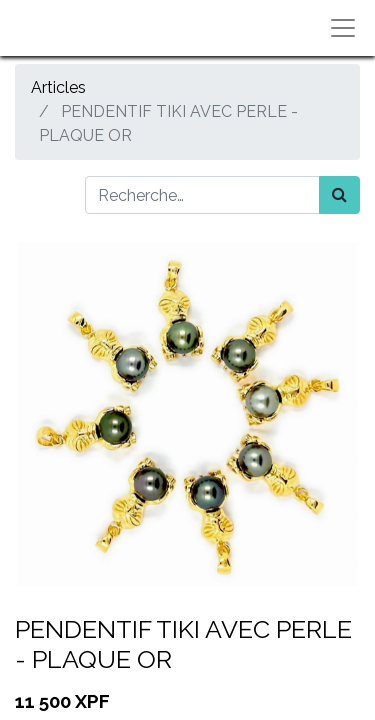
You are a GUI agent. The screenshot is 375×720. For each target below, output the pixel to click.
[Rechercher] (339, 195)
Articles (58, 87)
